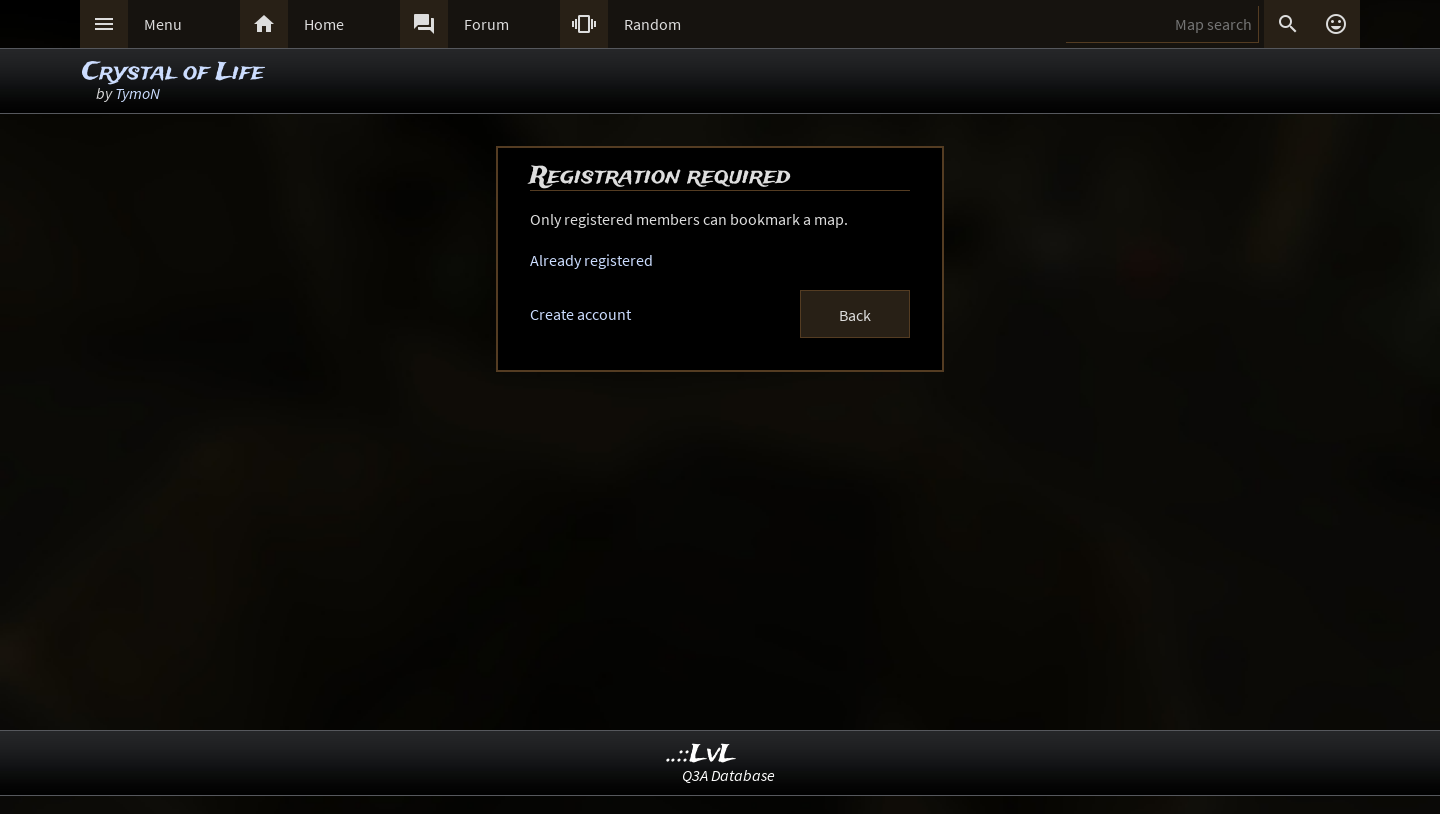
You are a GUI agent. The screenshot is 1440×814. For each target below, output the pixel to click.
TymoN (137, 93)
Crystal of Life (173, 72)
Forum (486, 24)
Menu (163, 24)
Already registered (591, 260)
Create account (580, 314)
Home (324, 24)
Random (652, 24)
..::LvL (701, 754)
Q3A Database (728, 775)
